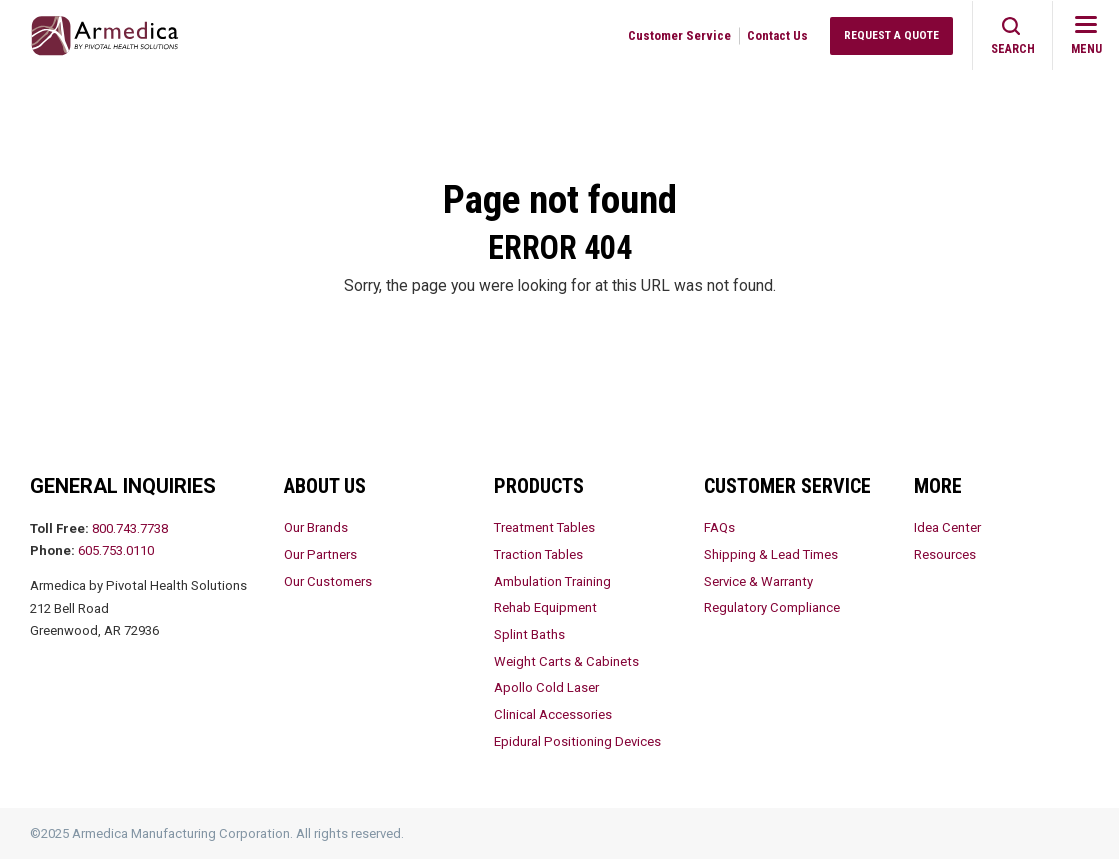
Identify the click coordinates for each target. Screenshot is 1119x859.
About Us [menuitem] (325, 486)
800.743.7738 (130, 528)
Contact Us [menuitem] (777, 35)
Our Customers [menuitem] (328, 581)
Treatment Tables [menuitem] (544, 527)
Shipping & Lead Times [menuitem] (771, 554)
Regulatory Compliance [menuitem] (772, 607)
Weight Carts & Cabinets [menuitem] (566, 661)
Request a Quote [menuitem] (891, 35)
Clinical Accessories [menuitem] (553, 714)
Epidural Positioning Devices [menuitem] (577, 741)
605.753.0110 (116, 550)
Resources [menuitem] (945, 554)
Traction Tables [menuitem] (538, 554)
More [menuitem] (938, 486)
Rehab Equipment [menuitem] (545, 607)
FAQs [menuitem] (719, 527)
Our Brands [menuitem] (316, 527)
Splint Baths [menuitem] (529, 634)
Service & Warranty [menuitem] (758, 581)
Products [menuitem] (539, 486)
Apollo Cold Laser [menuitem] (546, 687)
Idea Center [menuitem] (947, 527)
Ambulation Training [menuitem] (552, 581)
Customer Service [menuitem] (679, 35)
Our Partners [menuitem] (320, 554)
